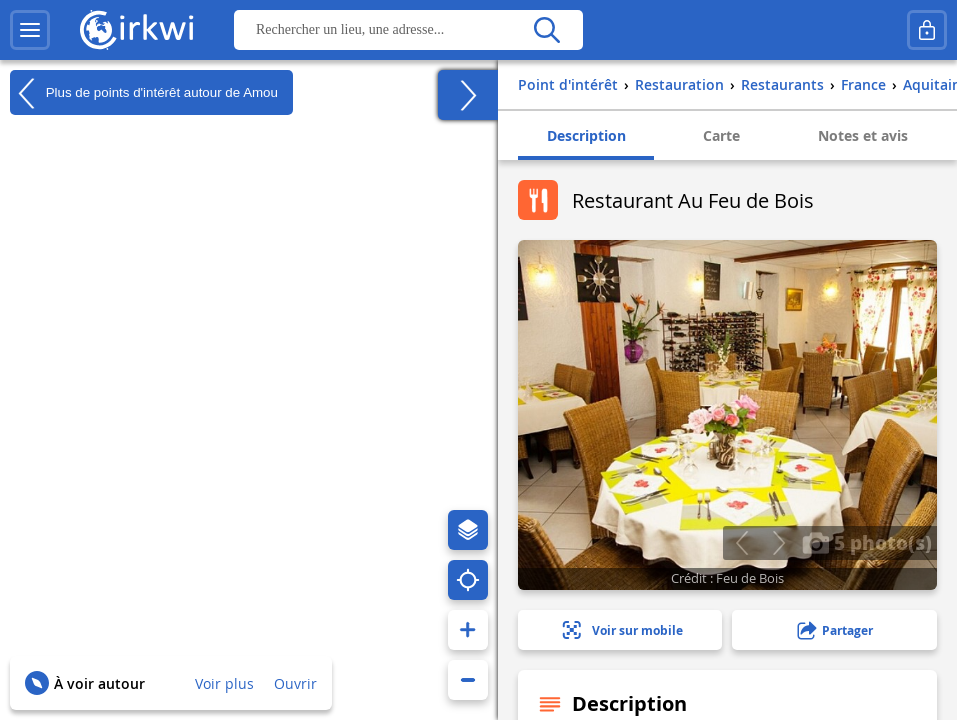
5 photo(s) (867, 542)
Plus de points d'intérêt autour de (144, 93)
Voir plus (224, 683)
